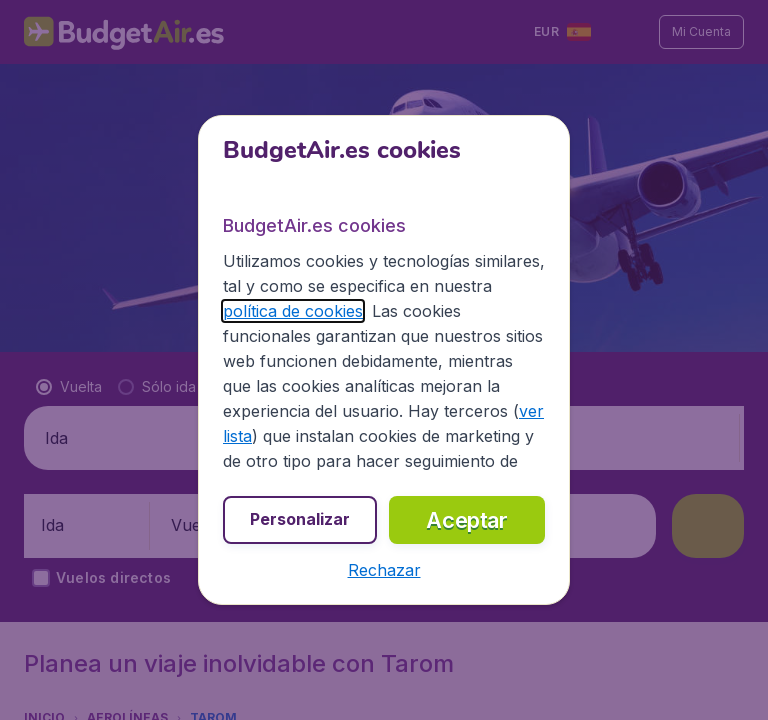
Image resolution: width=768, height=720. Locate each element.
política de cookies (293, 311)
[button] (384, 570)
